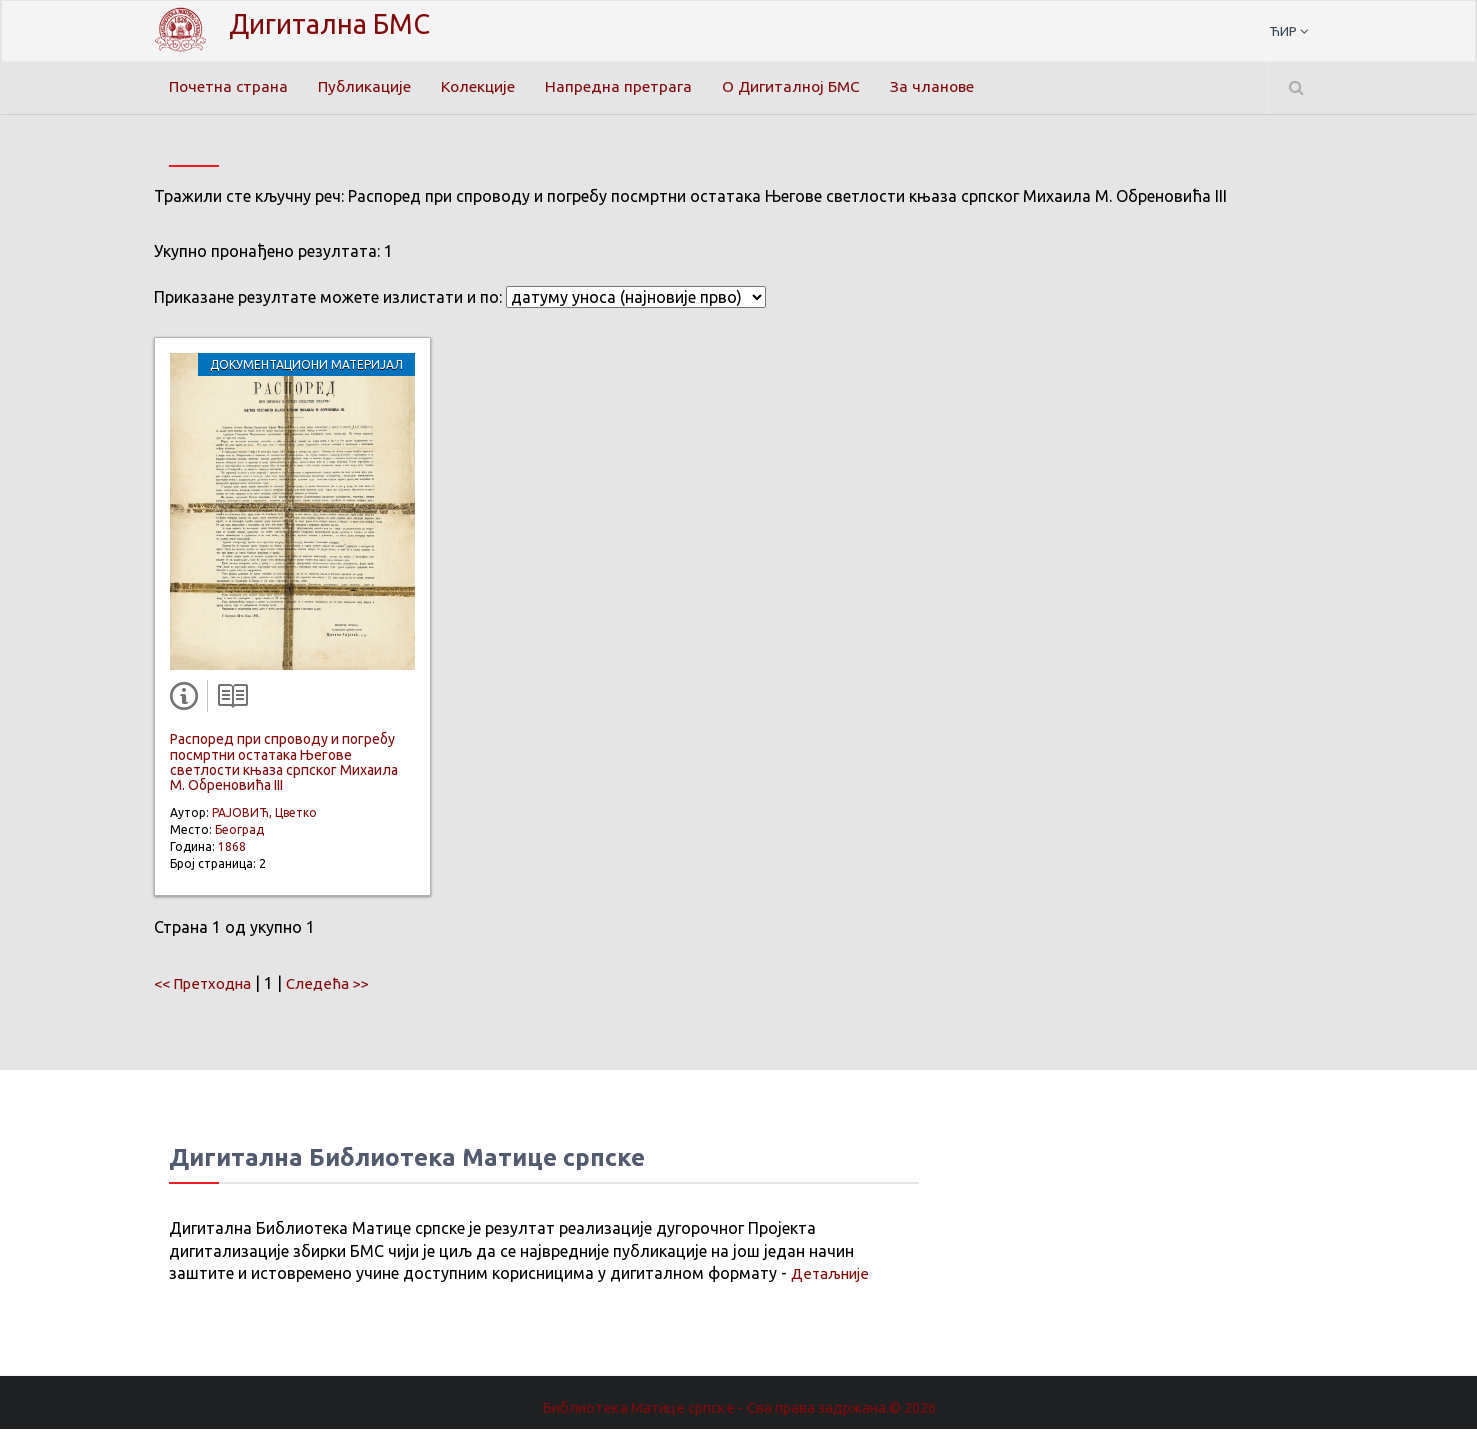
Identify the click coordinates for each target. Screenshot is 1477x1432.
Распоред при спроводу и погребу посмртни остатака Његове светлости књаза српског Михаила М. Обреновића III (284, 765)
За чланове (946, 87)
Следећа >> (339, 986)
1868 (232, 849)
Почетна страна (230, 87)
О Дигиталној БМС (802, 87)
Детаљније (832, 1277)
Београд (239, 832)
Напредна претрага (627, 87)
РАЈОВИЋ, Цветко (264, 815)
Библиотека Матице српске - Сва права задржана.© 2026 (739, 1410)
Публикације (369, 87)
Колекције (485, 87)
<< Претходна (207, 986)
